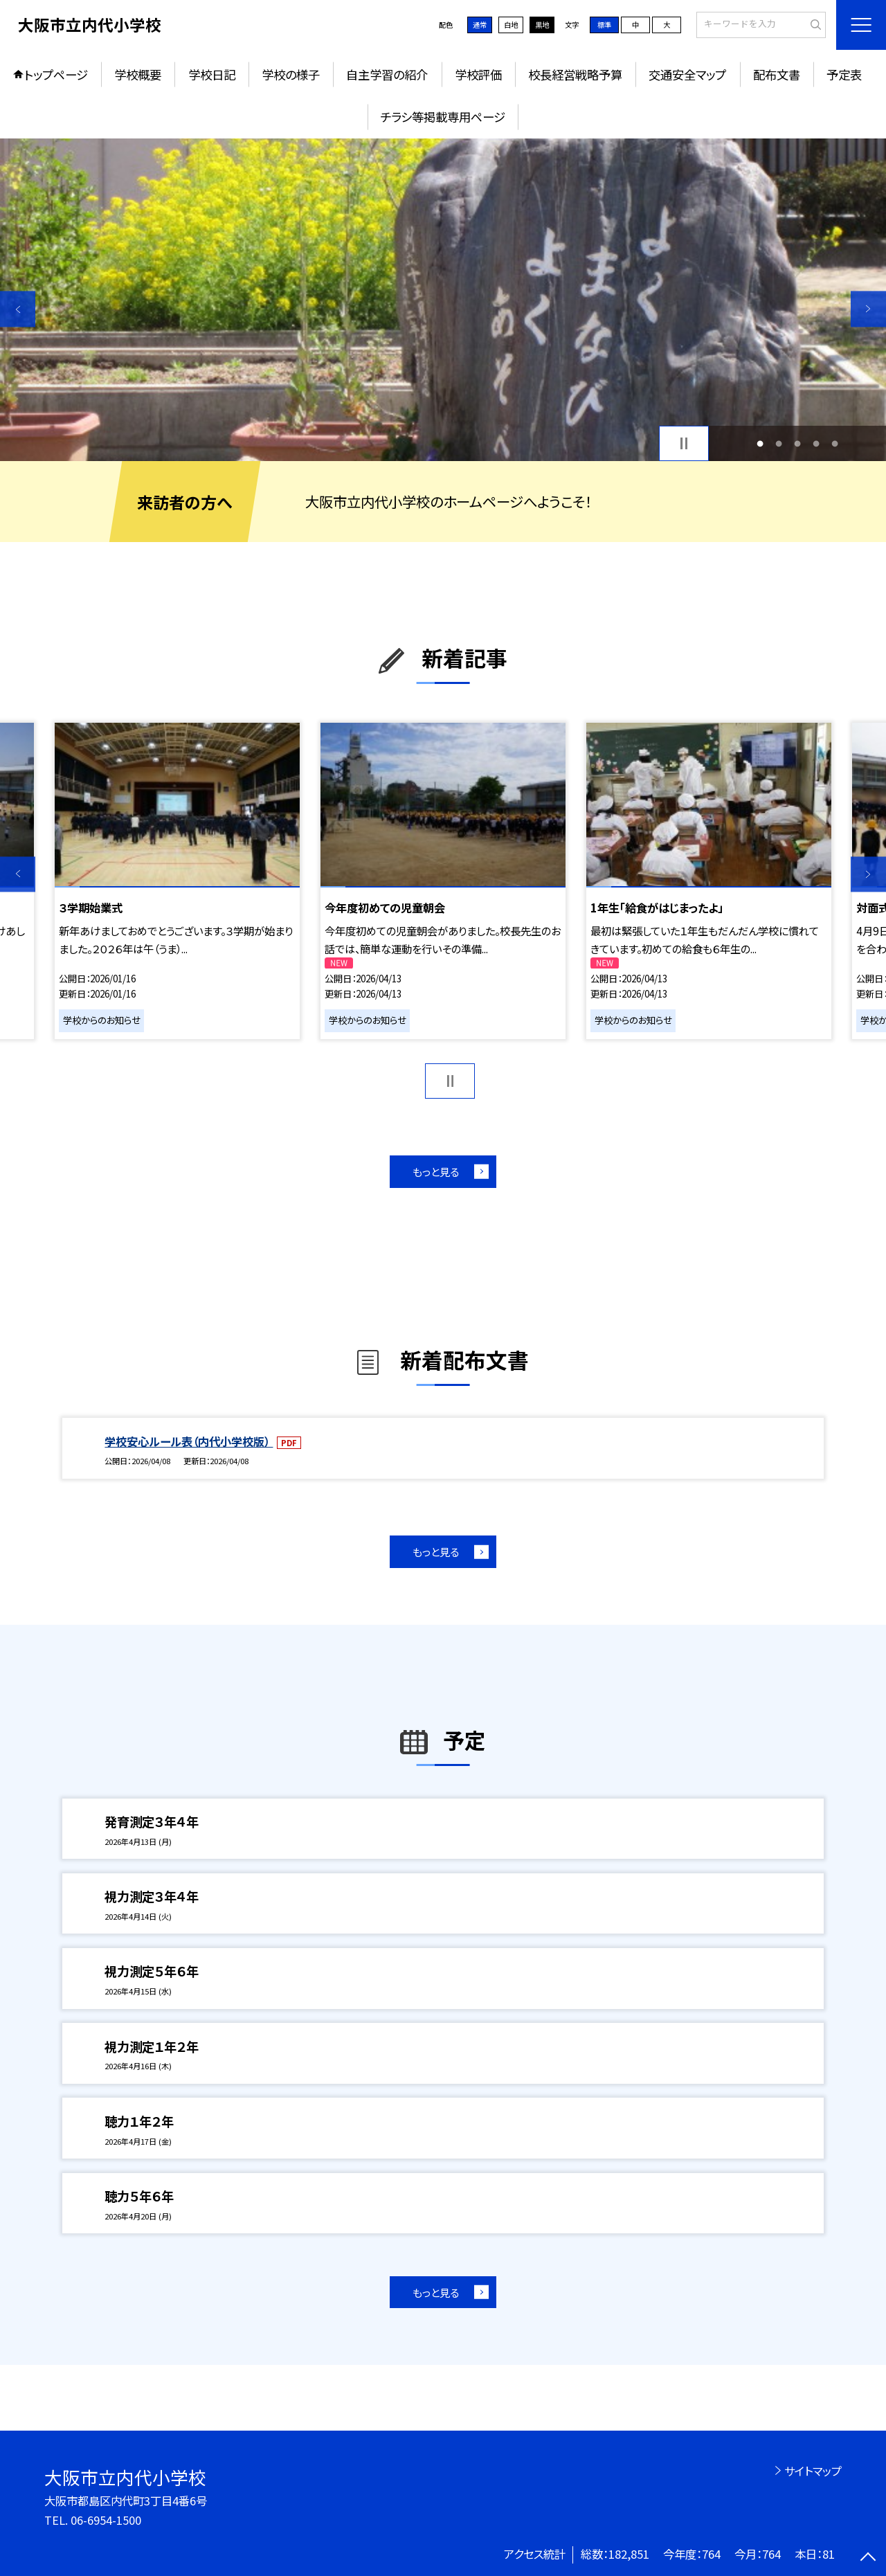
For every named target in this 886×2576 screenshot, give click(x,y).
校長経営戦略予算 (575, 74)
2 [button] (778, 443)
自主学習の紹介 (387, 74)
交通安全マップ (687, 74)
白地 (511, 24)
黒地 (542, 24)
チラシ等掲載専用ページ (443, 116)
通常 (480, 24)
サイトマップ (813, 2470)
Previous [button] (17, 309)
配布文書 (776, 74)
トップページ (56, 74)
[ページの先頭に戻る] (868, 2558)
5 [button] (835, 443)
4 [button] (816, 443)
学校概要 (137, 74)
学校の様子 (291, 74)
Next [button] (868, 309)
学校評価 (478, 74)
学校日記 (211, 74)
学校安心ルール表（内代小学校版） (189, 1441)
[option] (443, 300)
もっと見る (436, 1171)
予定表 (844, 74)
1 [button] (760, 443)
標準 (604, 24)
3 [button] (798, 443)
